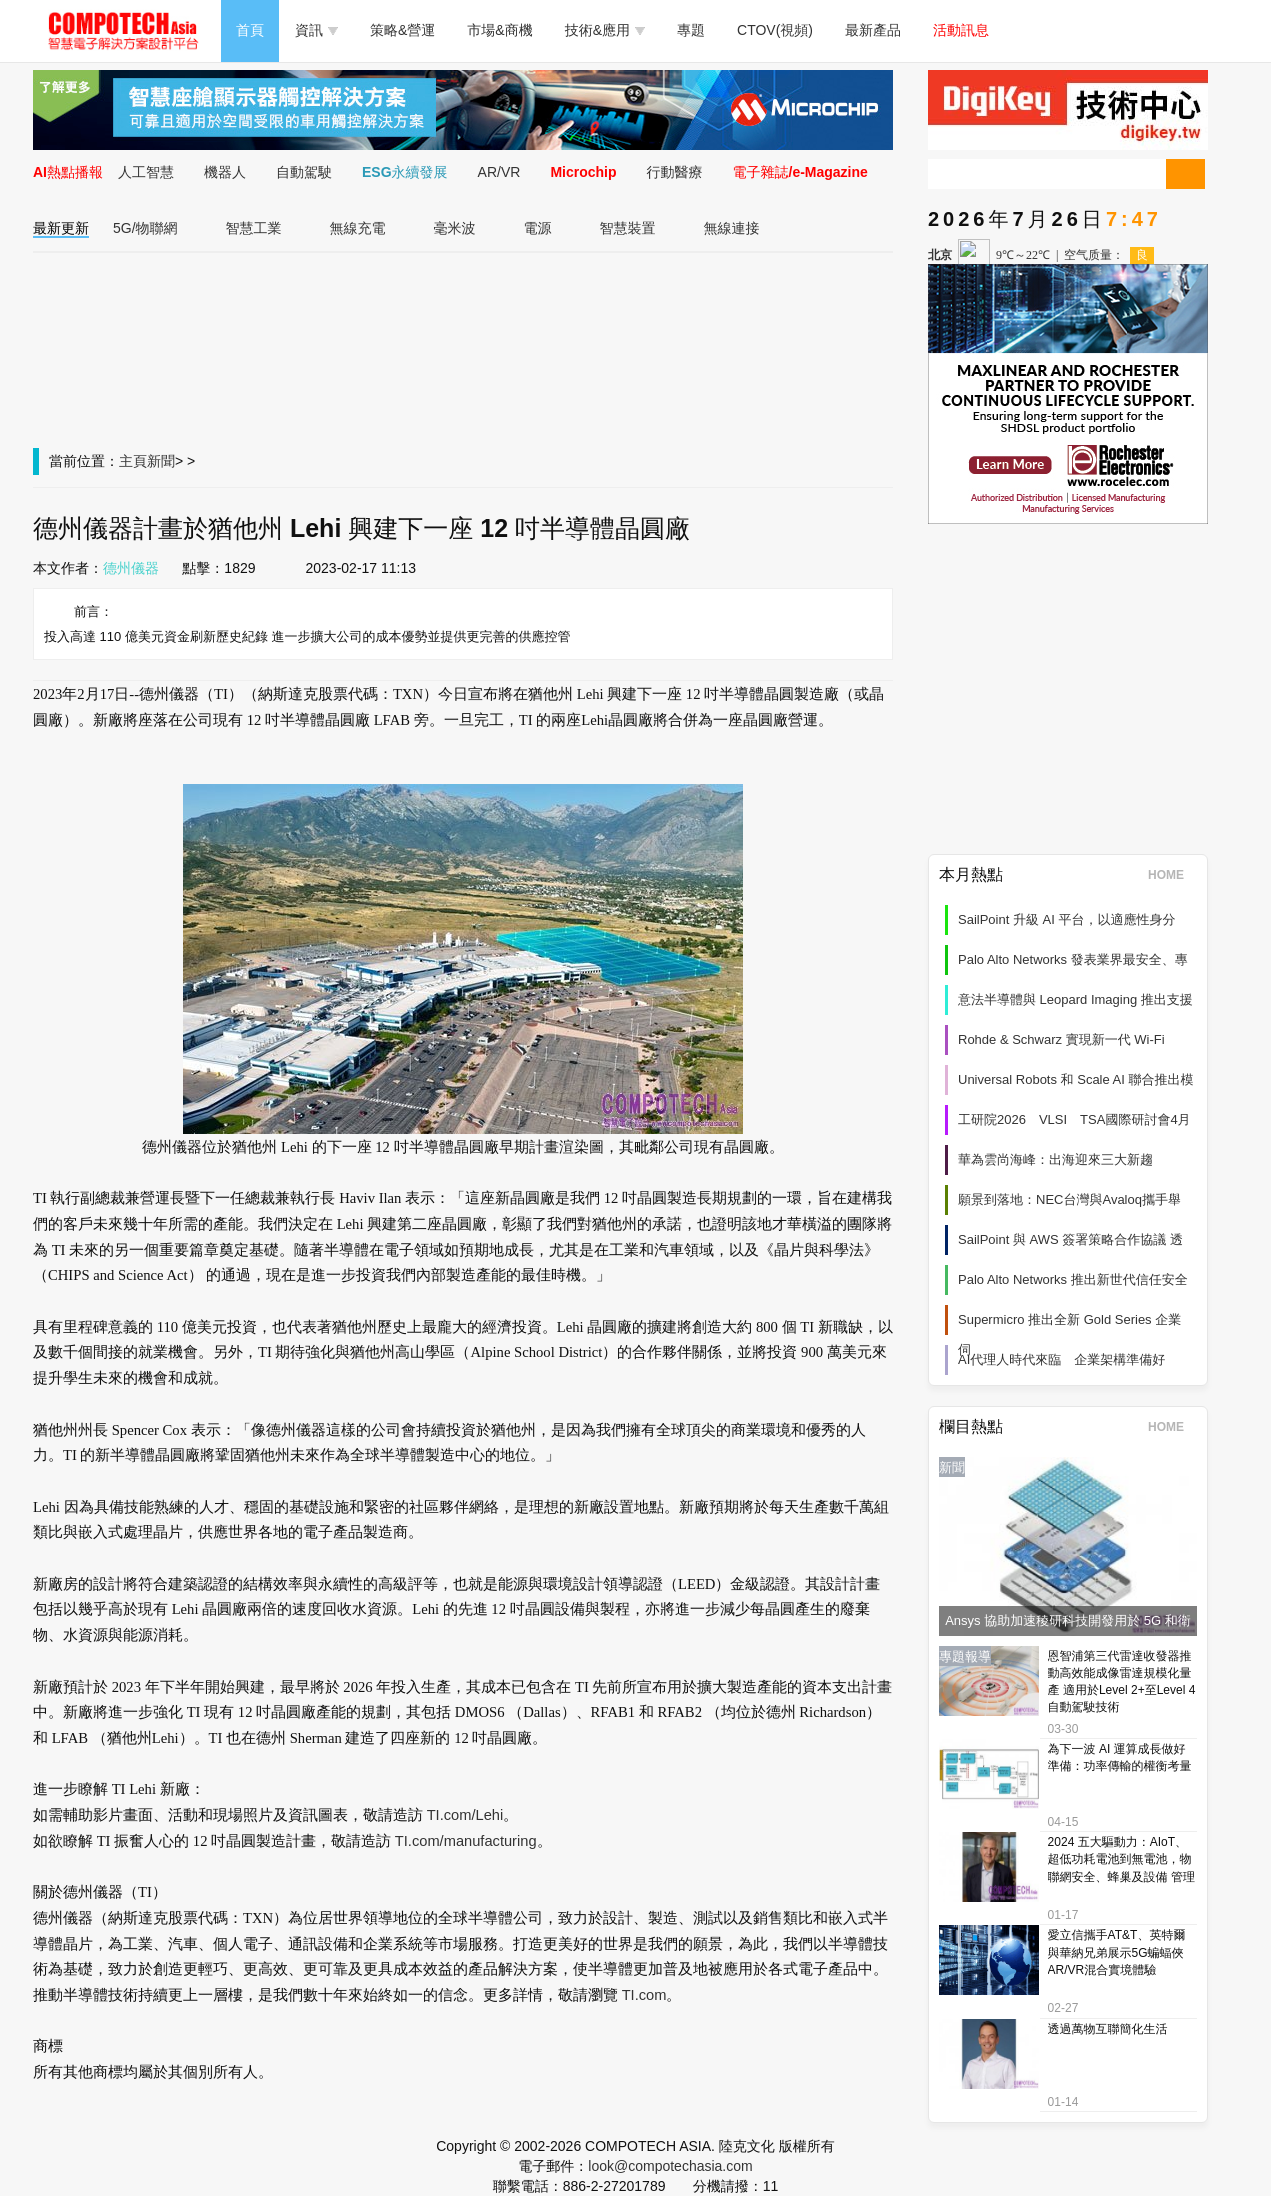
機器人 (225, 172)
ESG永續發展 (405, 172)
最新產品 (873, 30)
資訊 (316, 30)
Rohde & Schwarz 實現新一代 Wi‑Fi (1061, 1039)
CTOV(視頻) (775, 30)
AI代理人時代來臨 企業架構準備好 (1061, 1359)
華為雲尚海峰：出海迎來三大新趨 (1055, 1159)
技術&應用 (605, 30)
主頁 (133, 461)
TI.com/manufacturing (466, 1841)
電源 (538, 228)
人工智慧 (146, 172)
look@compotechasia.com (670, 2166)
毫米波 (455, 228)
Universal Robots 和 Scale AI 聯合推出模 (1076, 1079)
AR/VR (499, 172)
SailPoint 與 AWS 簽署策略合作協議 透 (1070, 1239)
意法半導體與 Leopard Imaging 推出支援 (1075, 999)
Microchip (583, 172)
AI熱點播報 (68, 172)
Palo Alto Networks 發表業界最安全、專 (1073, 959)
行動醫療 (675, 172)
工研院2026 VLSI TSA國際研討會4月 (1074, 1119)
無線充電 (358, 228)
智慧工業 (254, 228)
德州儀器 (131, 568)
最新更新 (61, 228)
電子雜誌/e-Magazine (800, 172)
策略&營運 (402, 30)
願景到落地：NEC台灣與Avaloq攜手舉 (1069, 1199)
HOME (1172, 875)
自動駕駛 (304, 172)
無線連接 (732, 228)
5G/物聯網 (145, 228)
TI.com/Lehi (465, 1815)
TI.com (644, 1995)
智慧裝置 (628, 228)
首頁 (250, 30)
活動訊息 (961, 30)
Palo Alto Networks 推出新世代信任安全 (1073, 1279)
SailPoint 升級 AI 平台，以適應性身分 (1066, 919)
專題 (691, 30)
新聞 (161, 461)
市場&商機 (499, 30)
